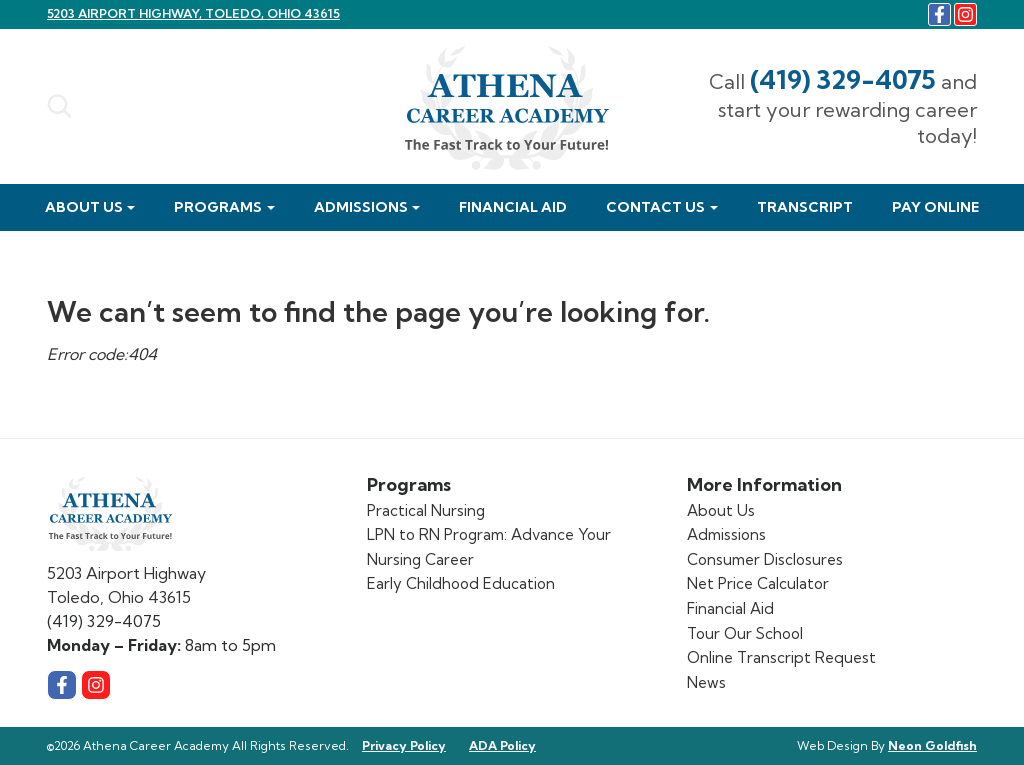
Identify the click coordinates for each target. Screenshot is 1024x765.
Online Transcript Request (781, 657)
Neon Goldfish (932, 745)
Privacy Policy (404, 745)
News (706, 682)
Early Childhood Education (461, 583)
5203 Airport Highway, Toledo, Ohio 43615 (193, 13)
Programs (218, 207)
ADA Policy (502, 745)
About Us (84, 207)
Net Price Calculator (758, 583)
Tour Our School (745, 633)
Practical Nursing (426, 510)
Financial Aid (513, 207)
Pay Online (935, 207)
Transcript (805, 207)
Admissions (361, 207)
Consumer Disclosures (765, 559)
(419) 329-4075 (843, 79)
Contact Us (655, 207)
